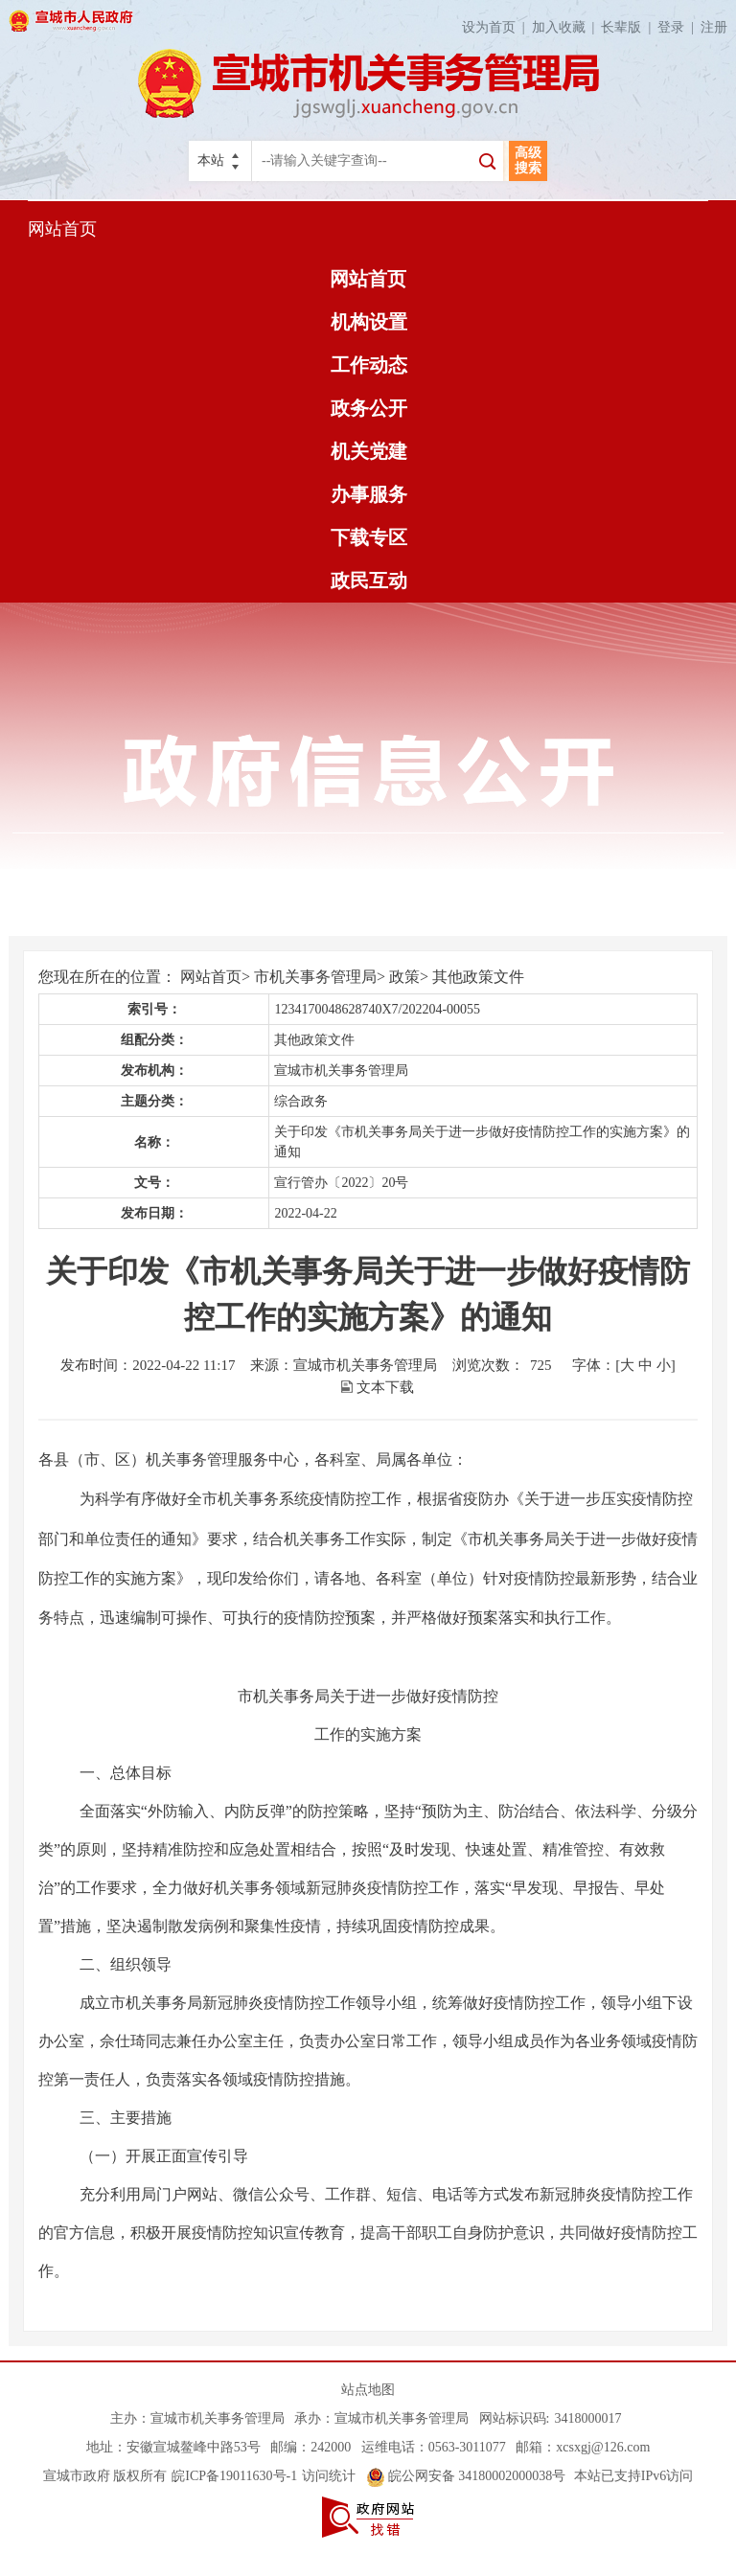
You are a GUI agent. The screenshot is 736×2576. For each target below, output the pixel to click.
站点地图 (368, 2389)
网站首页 (62, 229)
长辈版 (629, 27)
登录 (679, 27)
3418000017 (587, 2418)
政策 (404, 977)
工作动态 (369, 365)
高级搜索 (528, 160)
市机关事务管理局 (315, 977)
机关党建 (369, 451)
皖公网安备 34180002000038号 (466, 2476)
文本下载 (385, 1387)
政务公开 (369, 408)
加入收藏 (567, 27)
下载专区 (369, 537)
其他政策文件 (478, 977)
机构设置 (369, 321)
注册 (714, 27)
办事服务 (369, 494)
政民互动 (369, 580)
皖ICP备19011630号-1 (234, 2476)
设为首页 (497, 27)
